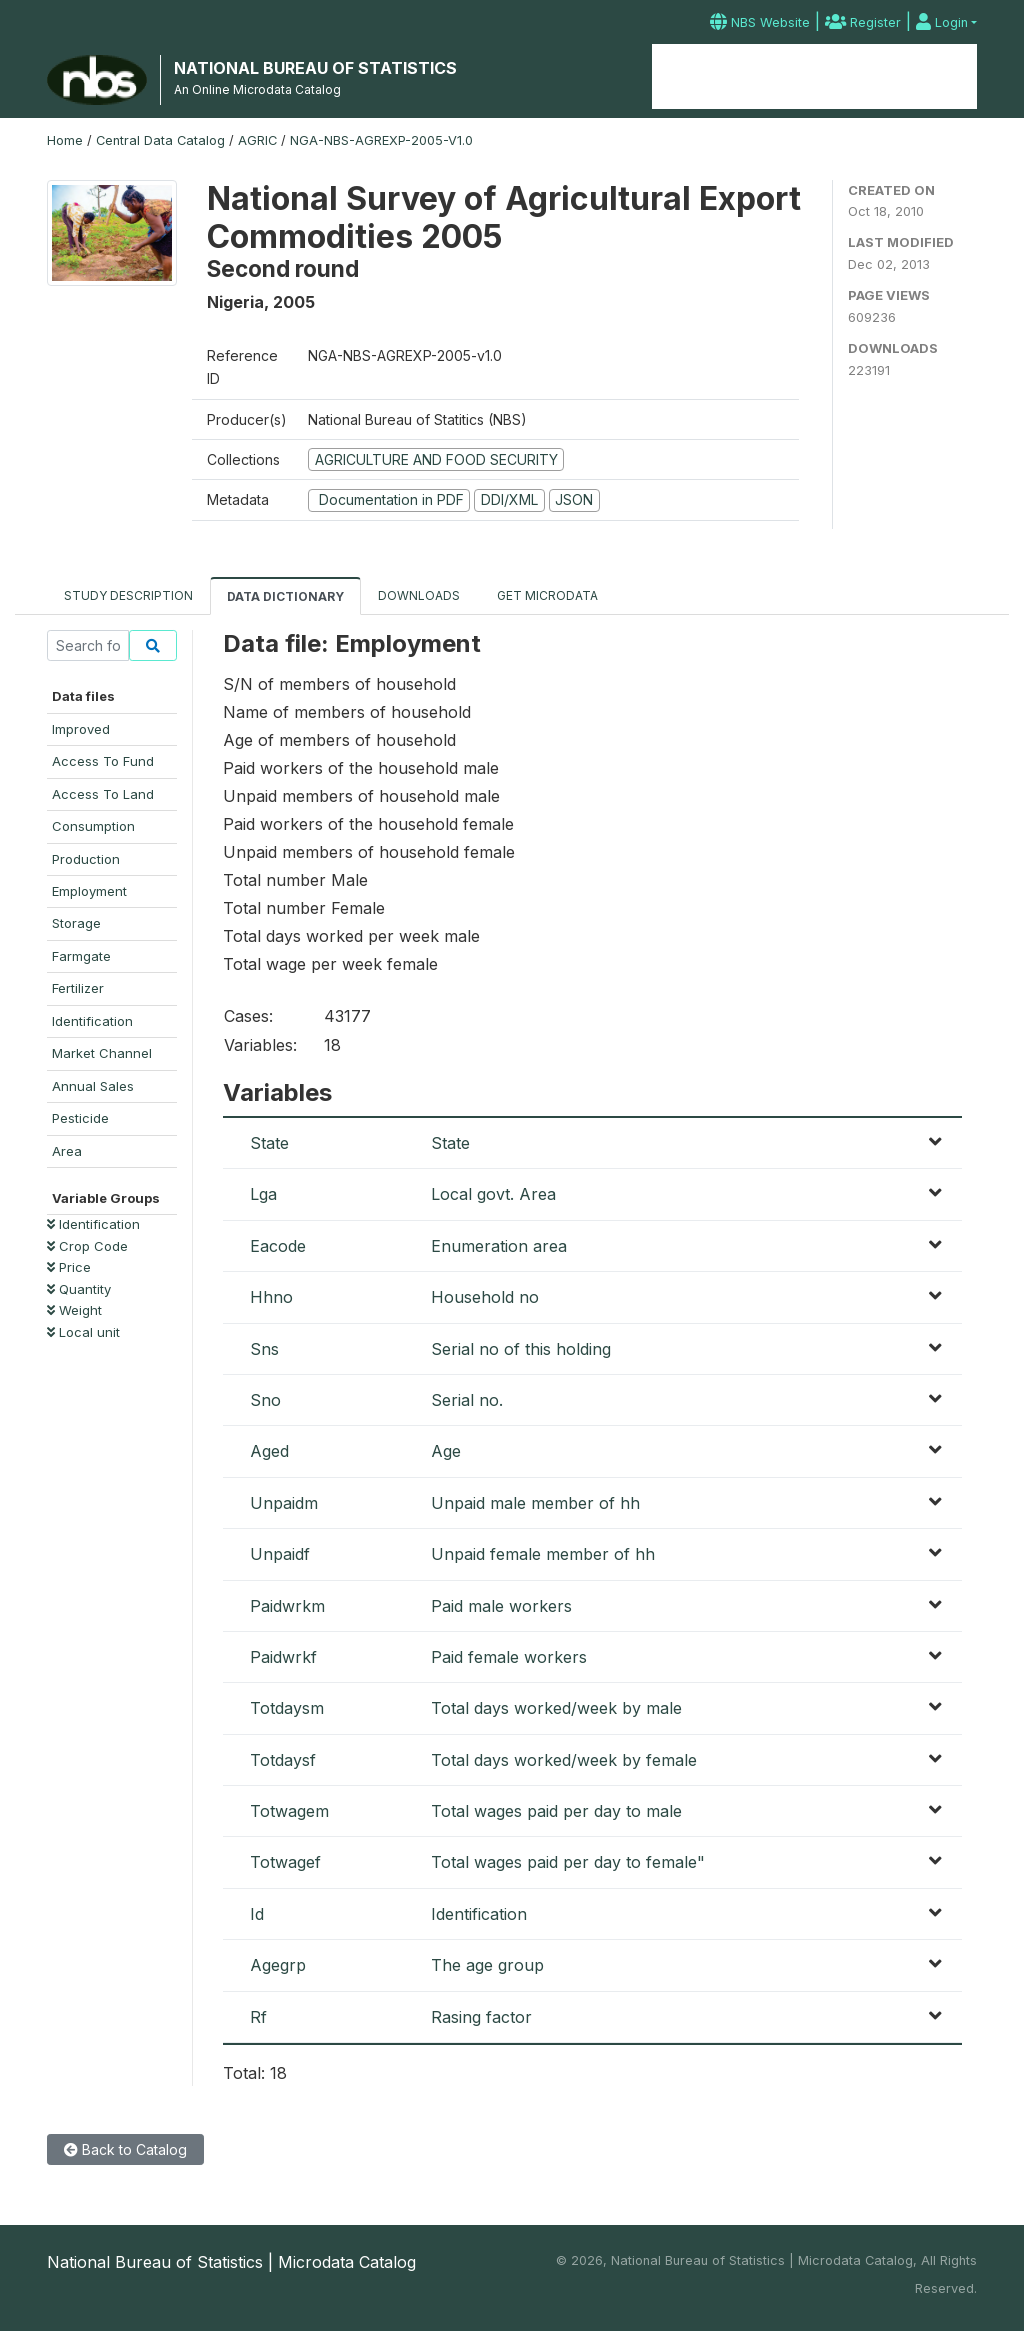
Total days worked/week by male (556, 1708)
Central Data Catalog (160, 140)
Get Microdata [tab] (546, 595)
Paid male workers (501, 1606)
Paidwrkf (283, 1657)
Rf (258, 2017)
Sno (265, 1400)
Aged (269, 1451)
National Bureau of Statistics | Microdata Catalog (231, 2262)
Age (446, 1451)
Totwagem (289, 1811)
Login (942, 22)
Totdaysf (283, 1760)
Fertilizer (78, 988)
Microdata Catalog (814, 77)
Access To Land (103, 794)
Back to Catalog (125, 2149)
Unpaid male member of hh (535, 1503)
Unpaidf (280, 1554)
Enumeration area (499, 1246)
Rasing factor (481, 2017)
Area (67, 1151)
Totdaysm (287, 1708)
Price (69, 1267)
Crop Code (87, 1246)
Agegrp (278, 1965)
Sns (264, 1349)
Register (863, 22)
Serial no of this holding (521, 1349)
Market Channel (102, 1053)
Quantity (79, 1289)
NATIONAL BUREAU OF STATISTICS (315, 68)
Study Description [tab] (128, 595)
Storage (76, 923)
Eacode (278, 1246)
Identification (92, 1021)
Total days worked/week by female (564, 1760)
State (269, 1143)
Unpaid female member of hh (543, 1554)
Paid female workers (509, 1657)
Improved (81, 729)
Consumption (93, 826)
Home (696, 77)
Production (86, 859)
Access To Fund (103, 761)
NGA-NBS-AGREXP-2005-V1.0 (381, 140)
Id (257, 1914)
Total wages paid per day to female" (568, 1862)
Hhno (271, 1297)
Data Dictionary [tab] (285, 596)
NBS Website (760, 22)
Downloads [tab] (419, 595)
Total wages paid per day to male (556, 1811)
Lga (263, 1194)
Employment (89, 891)
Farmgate (81, 956)
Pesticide (80, 1118)
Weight (74, 1310)
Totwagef (285, 1862)
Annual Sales (93, 1086)
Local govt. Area (493, 1194)
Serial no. (467, 1400)
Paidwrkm (287, 1606)
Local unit (83, 1332)
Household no (485, 1297)
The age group (487, 1965)
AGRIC (257, 140)
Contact (940, 77)
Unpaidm (284, 1503)
